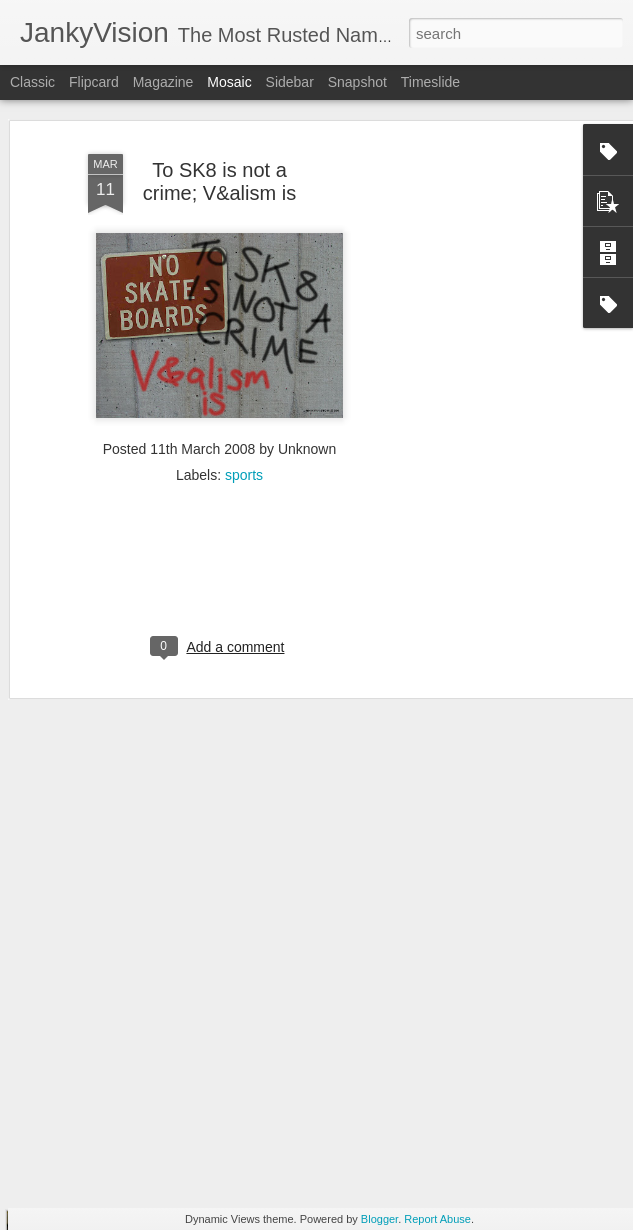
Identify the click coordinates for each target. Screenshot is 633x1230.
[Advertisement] (461, 419)
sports (244, 436)
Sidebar (290, 82)
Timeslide (430, 82)
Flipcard (94, 82)
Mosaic (229, 82)
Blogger (379, 1219)
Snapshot (357, 82)
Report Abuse (437, 1219)
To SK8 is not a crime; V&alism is (219, 141)
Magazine (163, 82)
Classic (32, 82)
